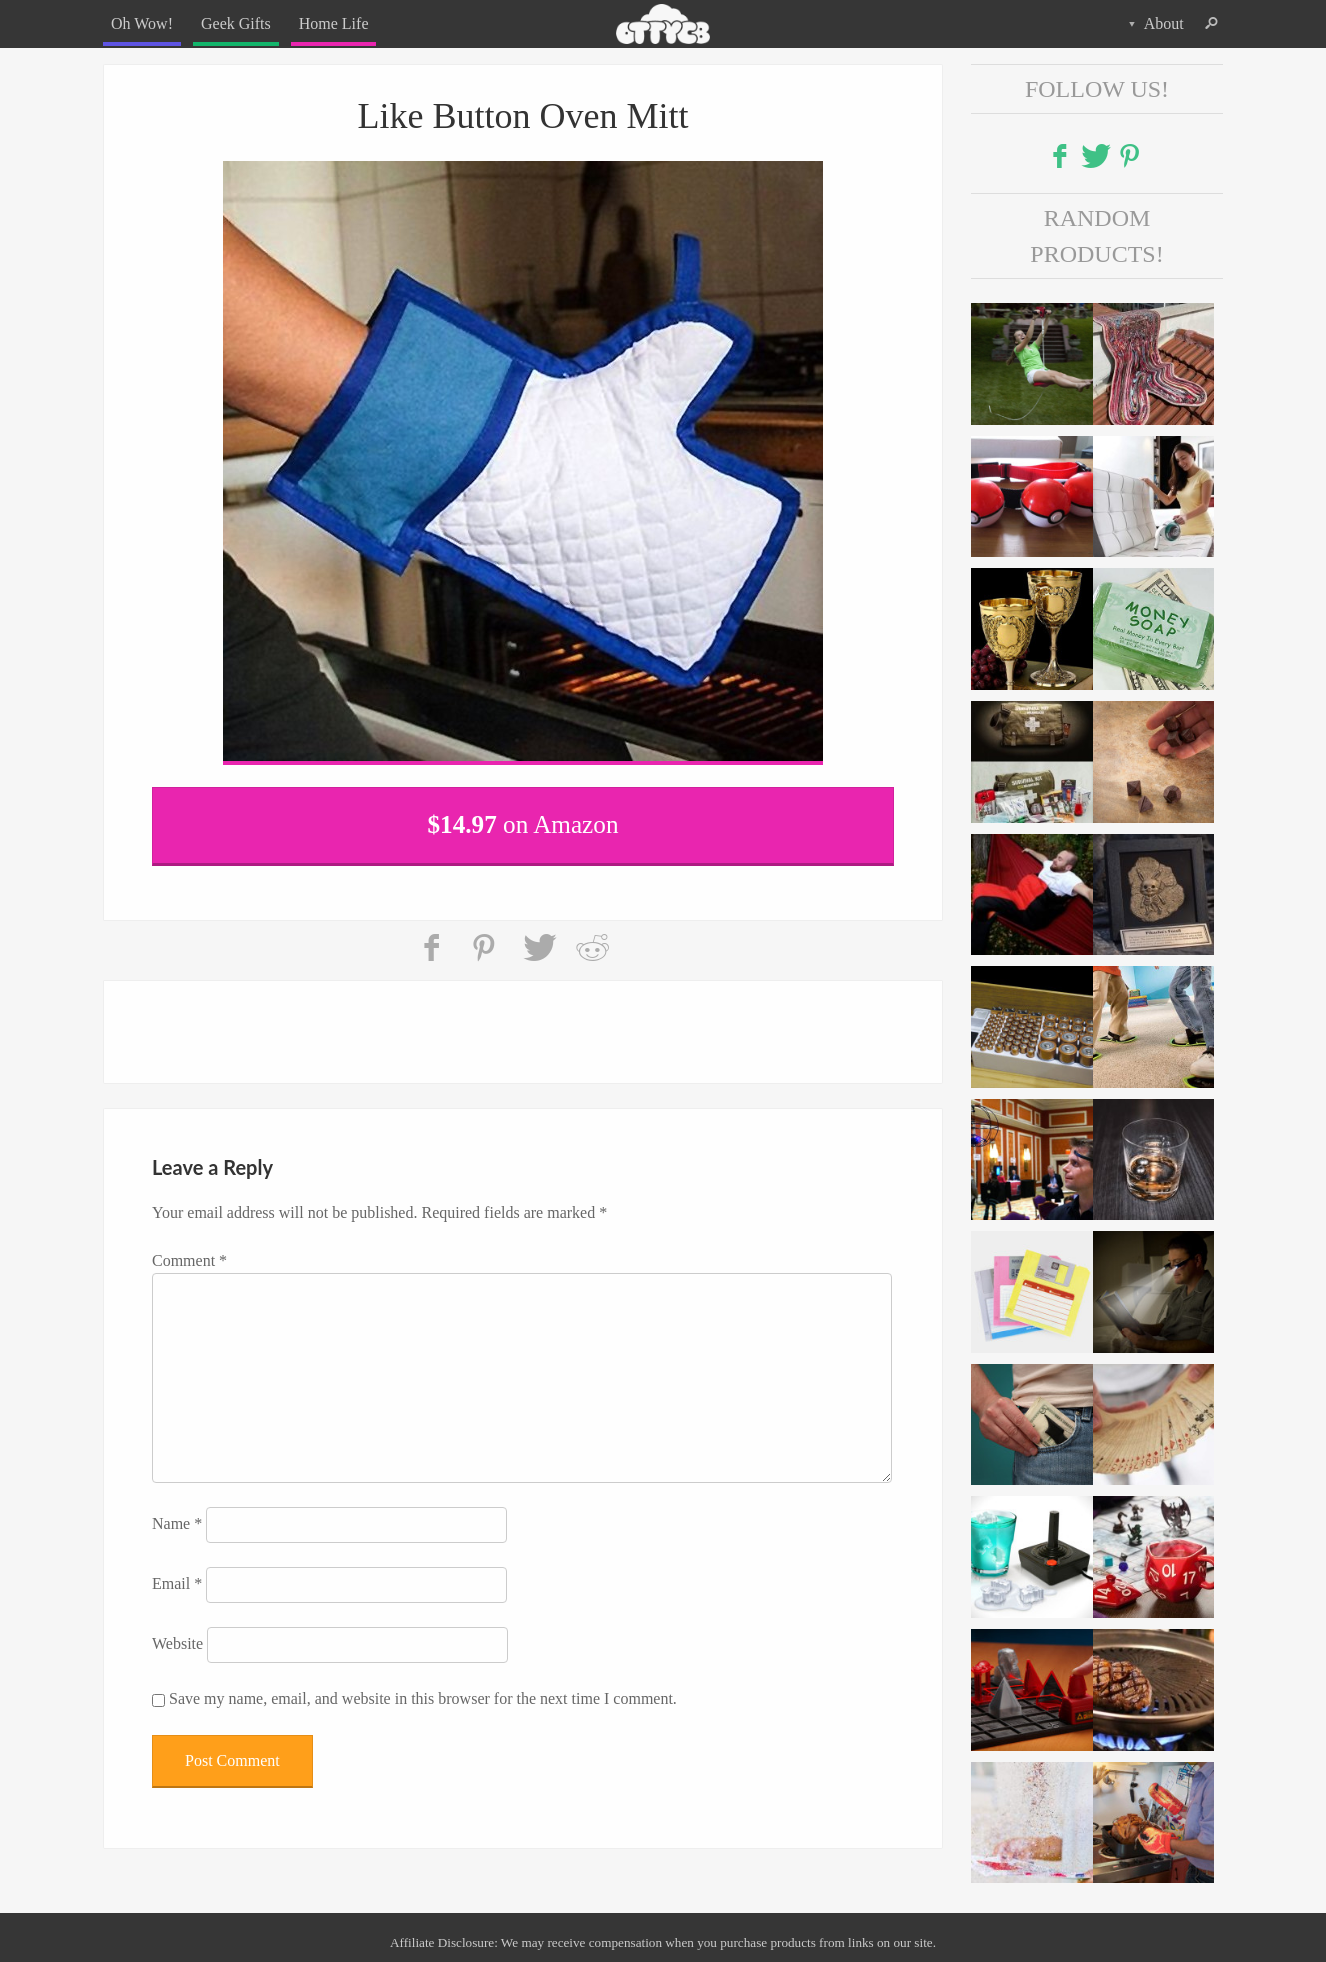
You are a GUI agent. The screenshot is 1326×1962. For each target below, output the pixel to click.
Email (177, 1583)
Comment (189, 1260)
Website (177, 1643)
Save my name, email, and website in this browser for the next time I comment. (423, 1698)
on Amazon (523, 824)
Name (177, 1523)
